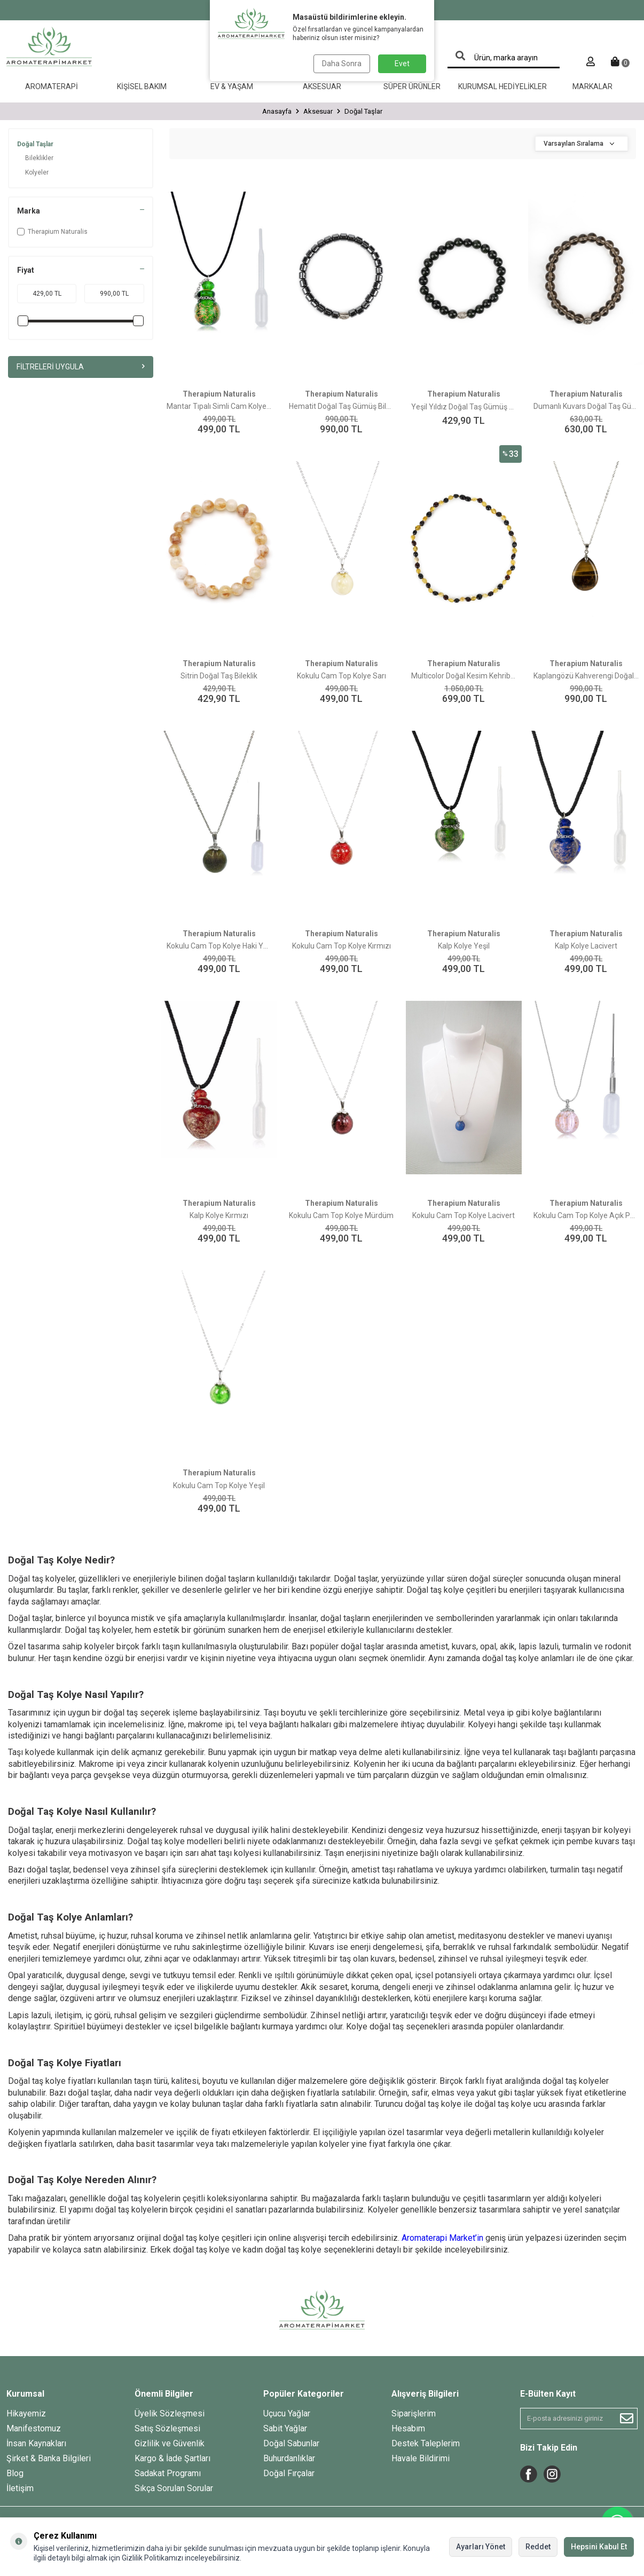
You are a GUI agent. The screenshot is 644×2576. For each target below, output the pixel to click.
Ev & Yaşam (231, 86)
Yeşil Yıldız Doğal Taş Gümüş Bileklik (463, 406)
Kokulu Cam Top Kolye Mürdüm (341, 1215)
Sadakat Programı (168, 2473)
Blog (14, 2473)
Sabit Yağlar (285, 2428)
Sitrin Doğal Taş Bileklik (218, 675)
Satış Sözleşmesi (167, 2428)
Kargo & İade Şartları (172, 2458)
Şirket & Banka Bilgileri (48, 2458)
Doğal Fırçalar (289, 2473)
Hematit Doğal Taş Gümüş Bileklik (341, 406)
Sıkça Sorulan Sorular (174, 2488)
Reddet (538, 2546)
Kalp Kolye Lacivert (586, 946)
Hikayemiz (26, 2413)
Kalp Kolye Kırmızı (219, 1215)
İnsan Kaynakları (36, 2443)
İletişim (20, 2488)
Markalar (592, 86)
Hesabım (408, 2428)
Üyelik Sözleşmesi (170, 2413)
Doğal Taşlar (35, 144)
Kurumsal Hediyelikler (502, 86)
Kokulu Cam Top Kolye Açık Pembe (586, 1215)
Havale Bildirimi (420, 2458)
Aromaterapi (51, 86)
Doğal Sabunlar (291, 2443)
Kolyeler (37, 172)
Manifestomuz (33, 2428)
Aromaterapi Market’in (442, 2238)
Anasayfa (277, 111)
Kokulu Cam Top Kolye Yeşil (219, 1485)
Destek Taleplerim (425, 2443)
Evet (402, 63)
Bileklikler (39, 158)
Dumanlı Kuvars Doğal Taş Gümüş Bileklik (586, 406)
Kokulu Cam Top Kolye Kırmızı (341, 946)
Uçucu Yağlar (286, 2413)
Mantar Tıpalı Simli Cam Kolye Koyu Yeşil (219, 406)
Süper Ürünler (412, 86)
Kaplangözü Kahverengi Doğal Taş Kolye (586, 675)
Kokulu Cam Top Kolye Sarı (341, 675)
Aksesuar (322, 86)
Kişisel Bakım (142, 86)
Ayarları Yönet (480, 2546)
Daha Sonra (342, 63)
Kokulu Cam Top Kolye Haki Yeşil (219, 946)
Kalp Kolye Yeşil (464, 946)
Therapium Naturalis (52, 231)
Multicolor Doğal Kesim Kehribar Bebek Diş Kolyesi (463, 675)
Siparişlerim (413, 2413)
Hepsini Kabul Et (599, 2546)
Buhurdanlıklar (289, 2458)
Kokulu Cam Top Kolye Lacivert (463, 1215)
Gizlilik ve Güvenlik (170, 2443)
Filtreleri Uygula (81, 366)
